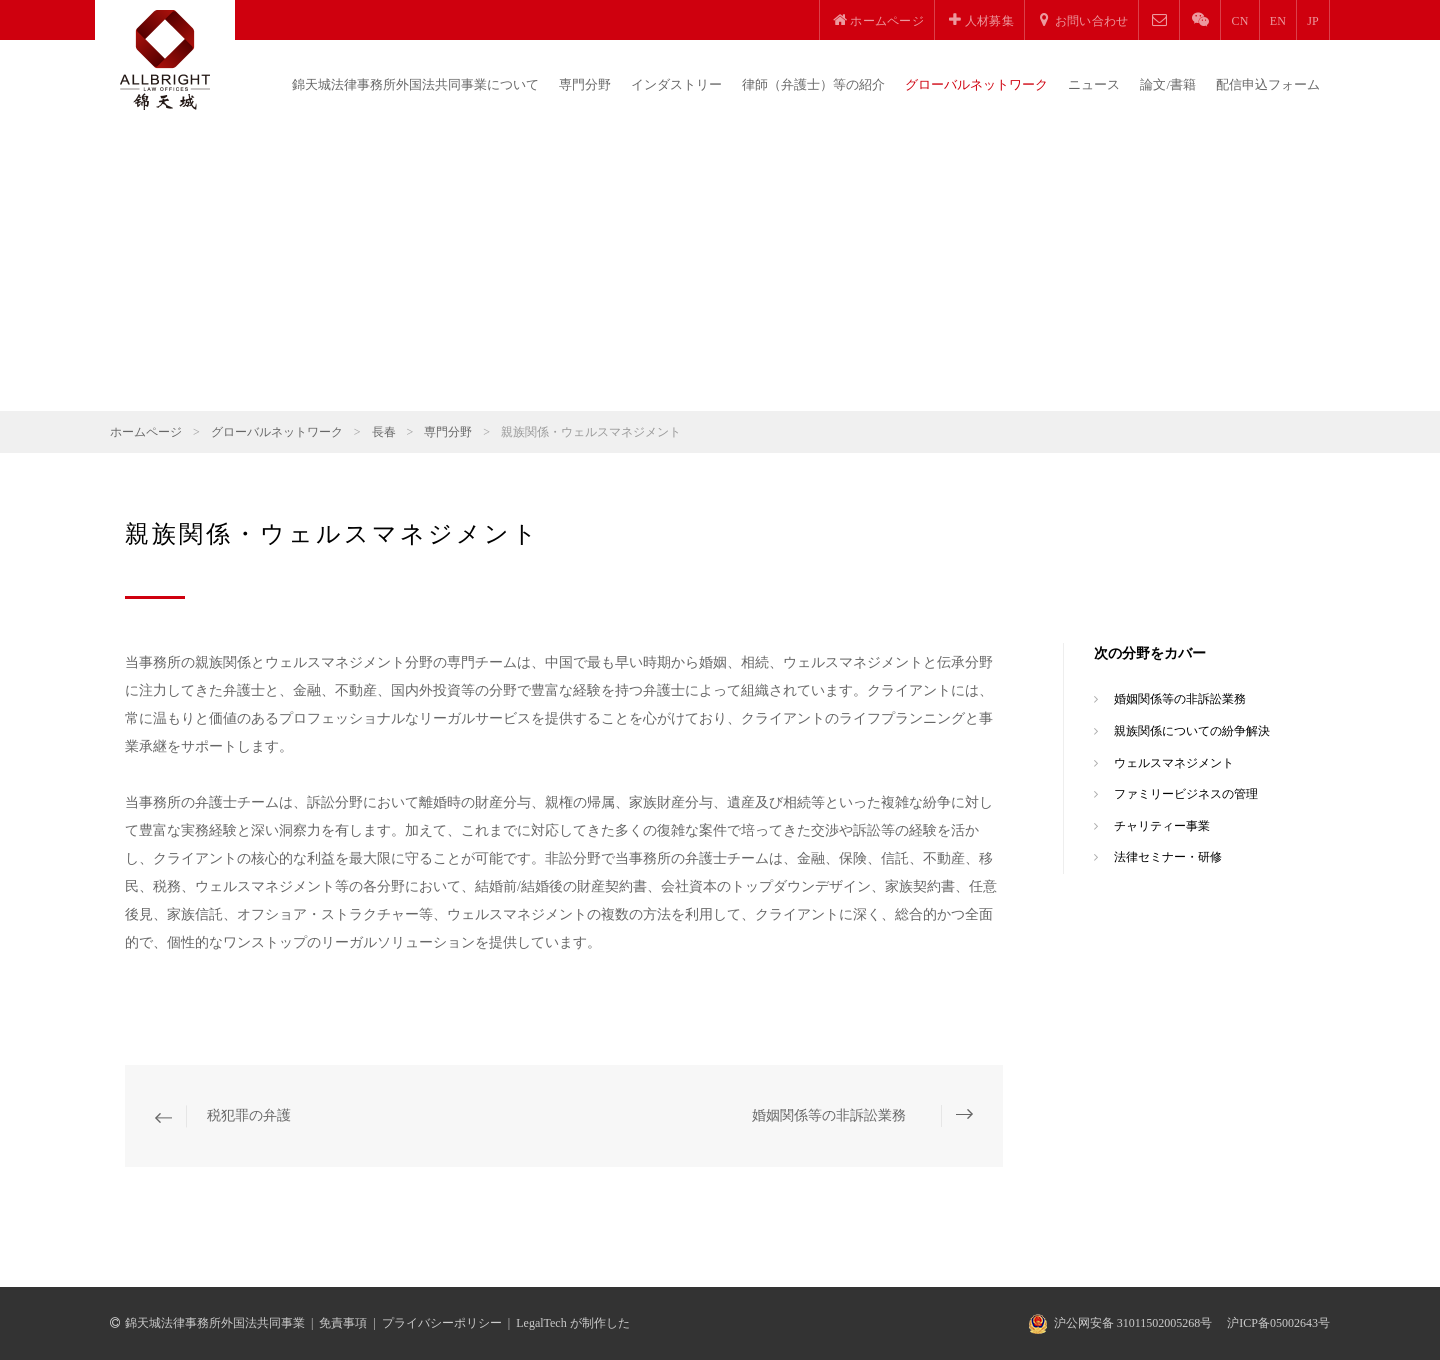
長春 (384, 432)
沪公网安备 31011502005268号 (1133, 1323)
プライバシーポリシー (442, 1323)
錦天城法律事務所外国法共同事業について (415, 84)
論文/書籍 (1168, 84)
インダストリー (676, 84)
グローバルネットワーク (976, 84)
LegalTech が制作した (572, 1323)
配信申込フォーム (1268, 84)
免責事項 (343, 1323)
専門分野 (585, 84)
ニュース (1094, 84)
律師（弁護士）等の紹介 (813, 84)
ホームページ (146, 432)
